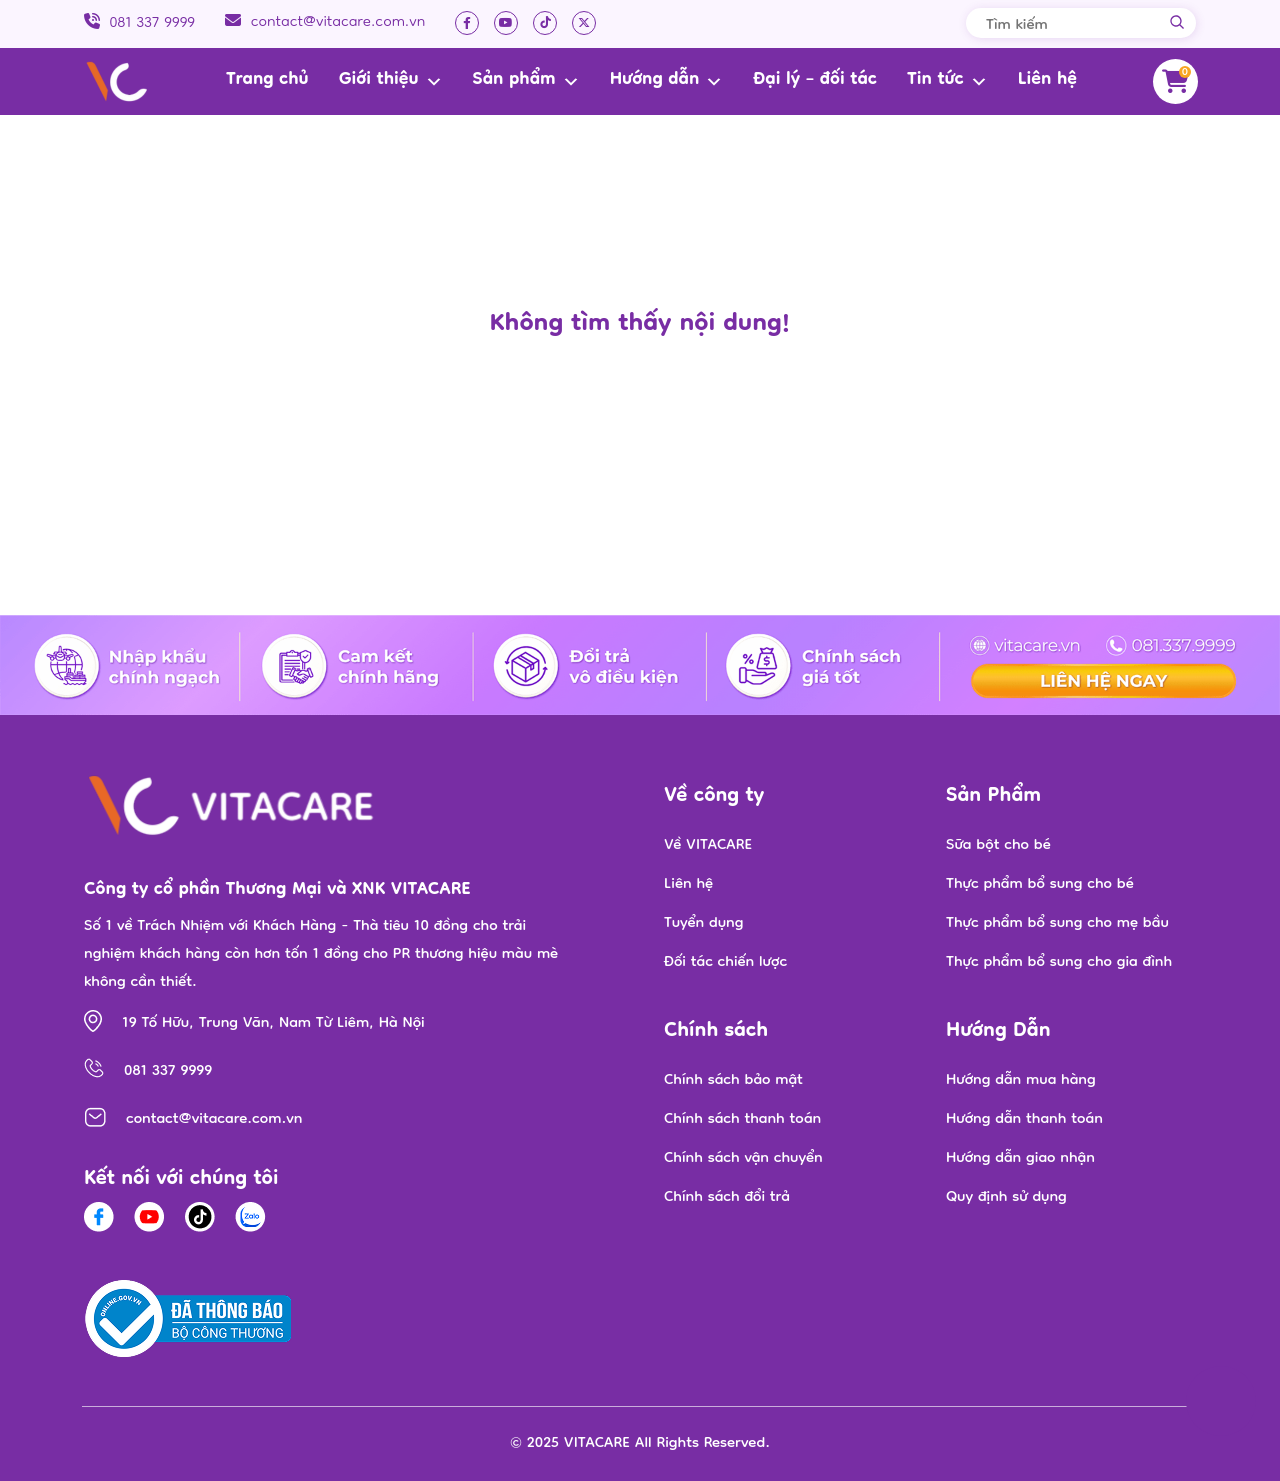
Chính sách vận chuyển (743, 1159)
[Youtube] (506, 23)
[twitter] (584, 23)
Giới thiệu (391, 81)
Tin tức (947, 81)
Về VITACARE (708, 846)
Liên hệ (1047, 81)
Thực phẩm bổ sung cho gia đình (1059, 963)
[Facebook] (467, 23)
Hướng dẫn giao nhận (1020, 1159)
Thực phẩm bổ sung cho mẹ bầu (1057, 924)
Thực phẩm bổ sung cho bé (1040, 885)
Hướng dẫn (667, 81)
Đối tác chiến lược (725, 963)
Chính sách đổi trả (727, 1198)
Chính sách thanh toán (742, 1120)
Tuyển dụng (703, 924)
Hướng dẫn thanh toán (1024, 1120)
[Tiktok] (545, 23)
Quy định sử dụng (1006, 1198)
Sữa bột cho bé (998, 846)
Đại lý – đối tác (815, 81)
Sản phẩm (526, 81)
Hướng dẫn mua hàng (1021, 1081)
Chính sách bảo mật (733, 1081)
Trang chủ (267, 81)
